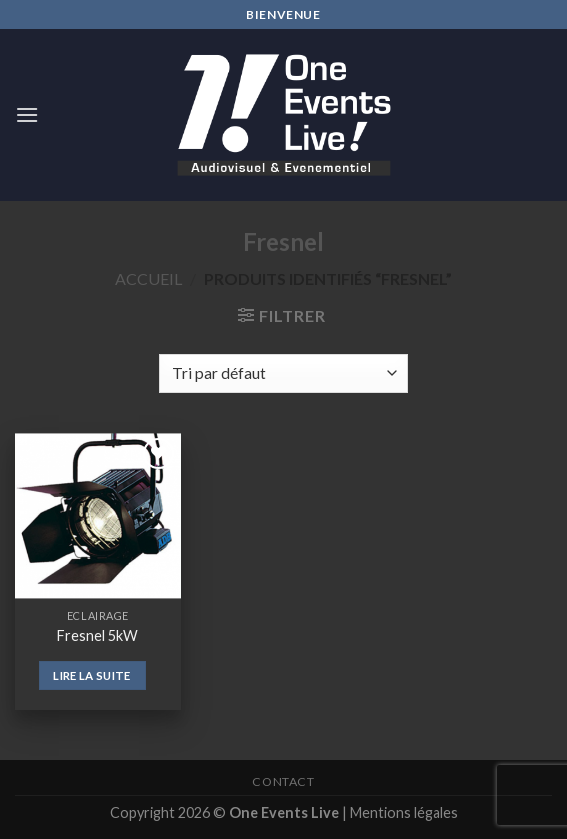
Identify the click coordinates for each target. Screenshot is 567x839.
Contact (283, 781)
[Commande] (283, 373)
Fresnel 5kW (97, 635)
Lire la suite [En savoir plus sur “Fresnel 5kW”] (92, 675)
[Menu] (27, 114)
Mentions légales (404, 812)
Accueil (148, 278)
